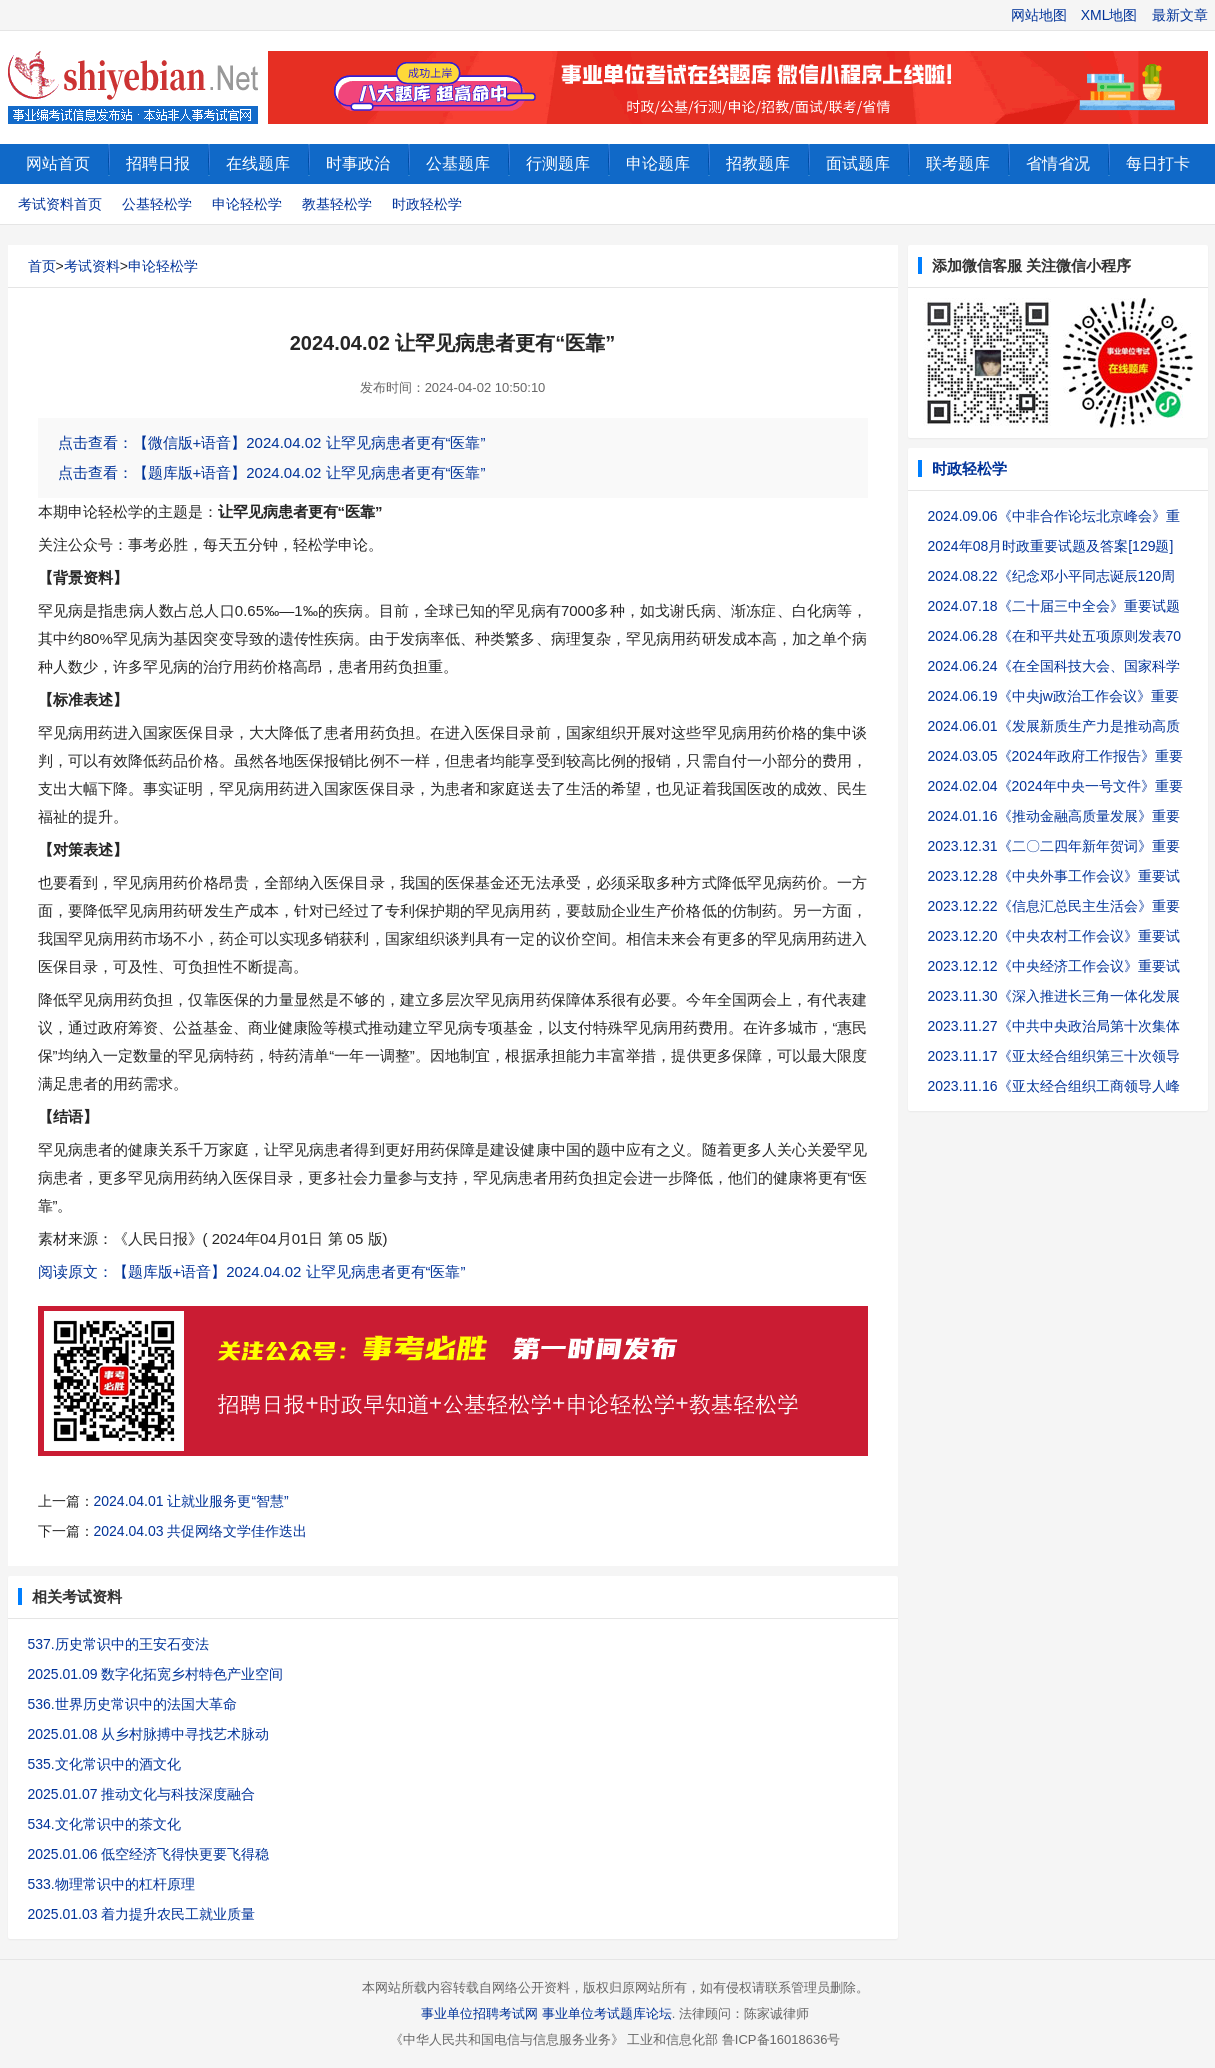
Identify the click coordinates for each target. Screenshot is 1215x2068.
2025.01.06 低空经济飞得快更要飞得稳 (149, 1854)
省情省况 (1058, 163)
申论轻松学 (247, 204)
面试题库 (858, 163)
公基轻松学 (157, 204)
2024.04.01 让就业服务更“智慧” (191, 1501)
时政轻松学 (427, 204)
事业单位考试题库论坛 (607, 2013)
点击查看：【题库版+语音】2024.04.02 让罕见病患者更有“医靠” (272, 472)
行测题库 (558, 163)
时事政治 (358, 163)
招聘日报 (158, 163)
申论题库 (658, 163)
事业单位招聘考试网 (479, 2013)
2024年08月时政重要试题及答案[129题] (1051, 546)
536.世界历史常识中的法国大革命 (132, 1704)
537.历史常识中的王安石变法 (118, 1644)
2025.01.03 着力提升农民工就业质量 (142, 1914)
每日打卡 (1158, 163)
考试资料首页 (60, 204)
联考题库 (958, 163)
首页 (42, 266)
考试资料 (92, 266)
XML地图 (1109, 15)
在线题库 (258, 163)
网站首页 (58, 163)
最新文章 (1180, 15)
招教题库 (758, 163)
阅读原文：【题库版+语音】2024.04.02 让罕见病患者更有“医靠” (252, 1271)
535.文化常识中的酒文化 (104, 1764)
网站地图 (1039, 15)
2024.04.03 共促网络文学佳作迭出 (201, 1531)
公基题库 (458, 163)
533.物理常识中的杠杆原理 (111, 1884)
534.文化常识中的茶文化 (104, 1824)
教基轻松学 (337, 204)
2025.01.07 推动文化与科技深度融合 (142, 1794)
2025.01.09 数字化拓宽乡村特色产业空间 (156, 1674)
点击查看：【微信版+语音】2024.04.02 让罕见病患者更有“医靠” (272, 442)
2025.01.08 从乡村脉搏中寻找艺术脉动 (149, 1734)
